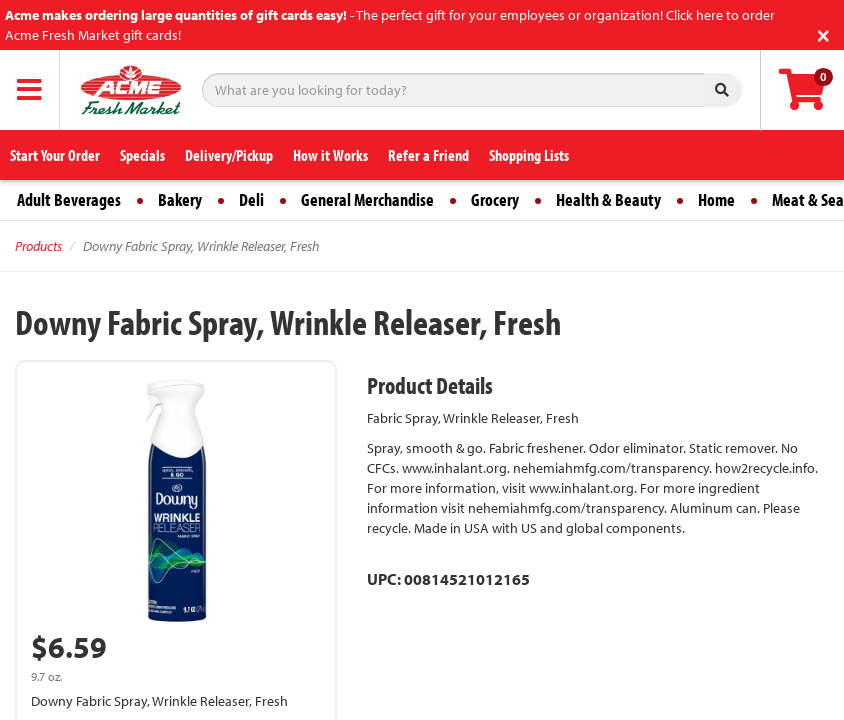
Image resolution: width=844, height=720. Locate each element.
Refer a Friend (428, 155)
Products (38, 246)
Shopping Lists (529, 155)
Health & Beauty (608, 199)
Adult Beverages (69, 199)
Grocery (495, 199)
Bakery (180, 199)
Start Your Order (55, 155)
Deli (251, 199)
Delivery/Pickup (229, 155)
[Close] (823, 33)
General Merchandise (367, 199)
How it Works (330, 155)
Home (716, 199)
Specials (142, 155)
